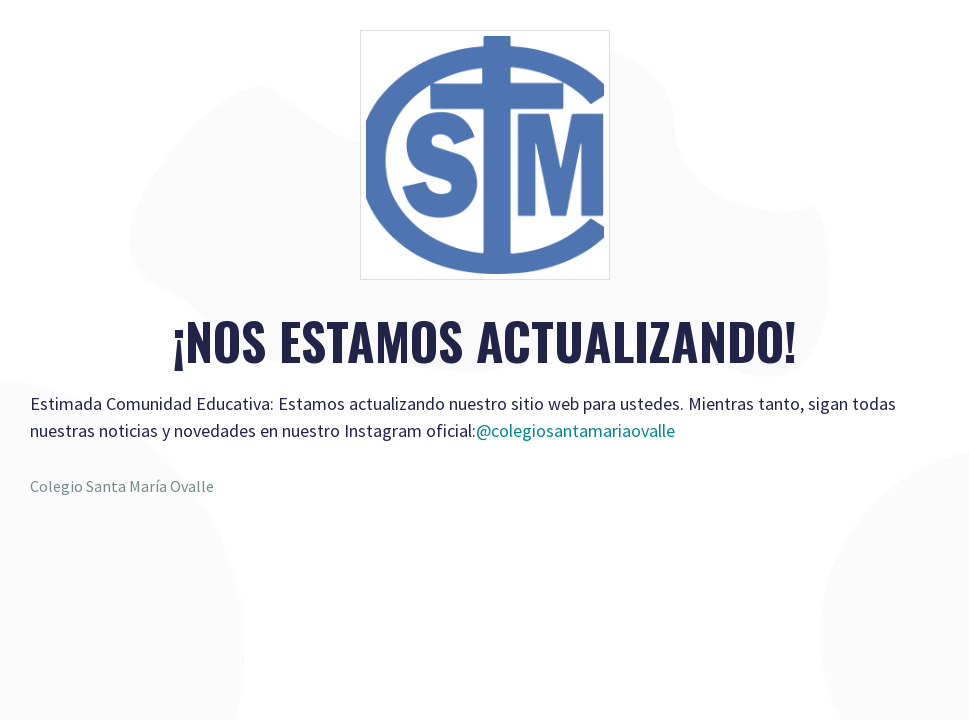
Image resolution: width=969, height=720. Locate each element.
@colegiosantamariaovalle (575, 430)
